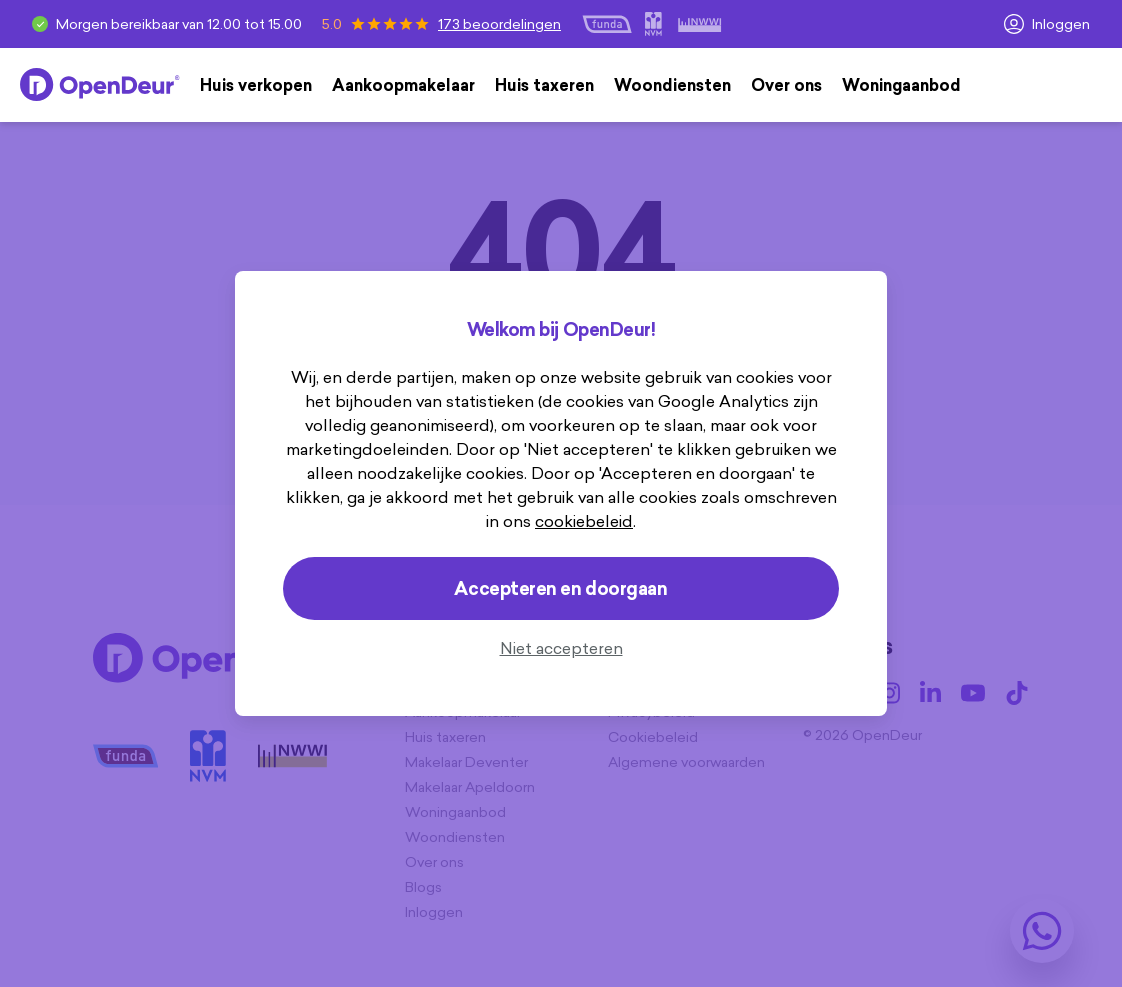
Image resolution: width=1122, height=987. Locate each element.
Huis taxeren (544, 85)
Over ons (786, 85)
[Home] (100, 85)
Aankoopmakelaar (403, 85)
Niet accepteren (561, 648)
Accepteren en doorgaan (560, 588)
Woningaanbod (901, 85)
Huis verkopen (256, 85)
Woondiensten (672, 85)
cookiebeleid (584, 521)
